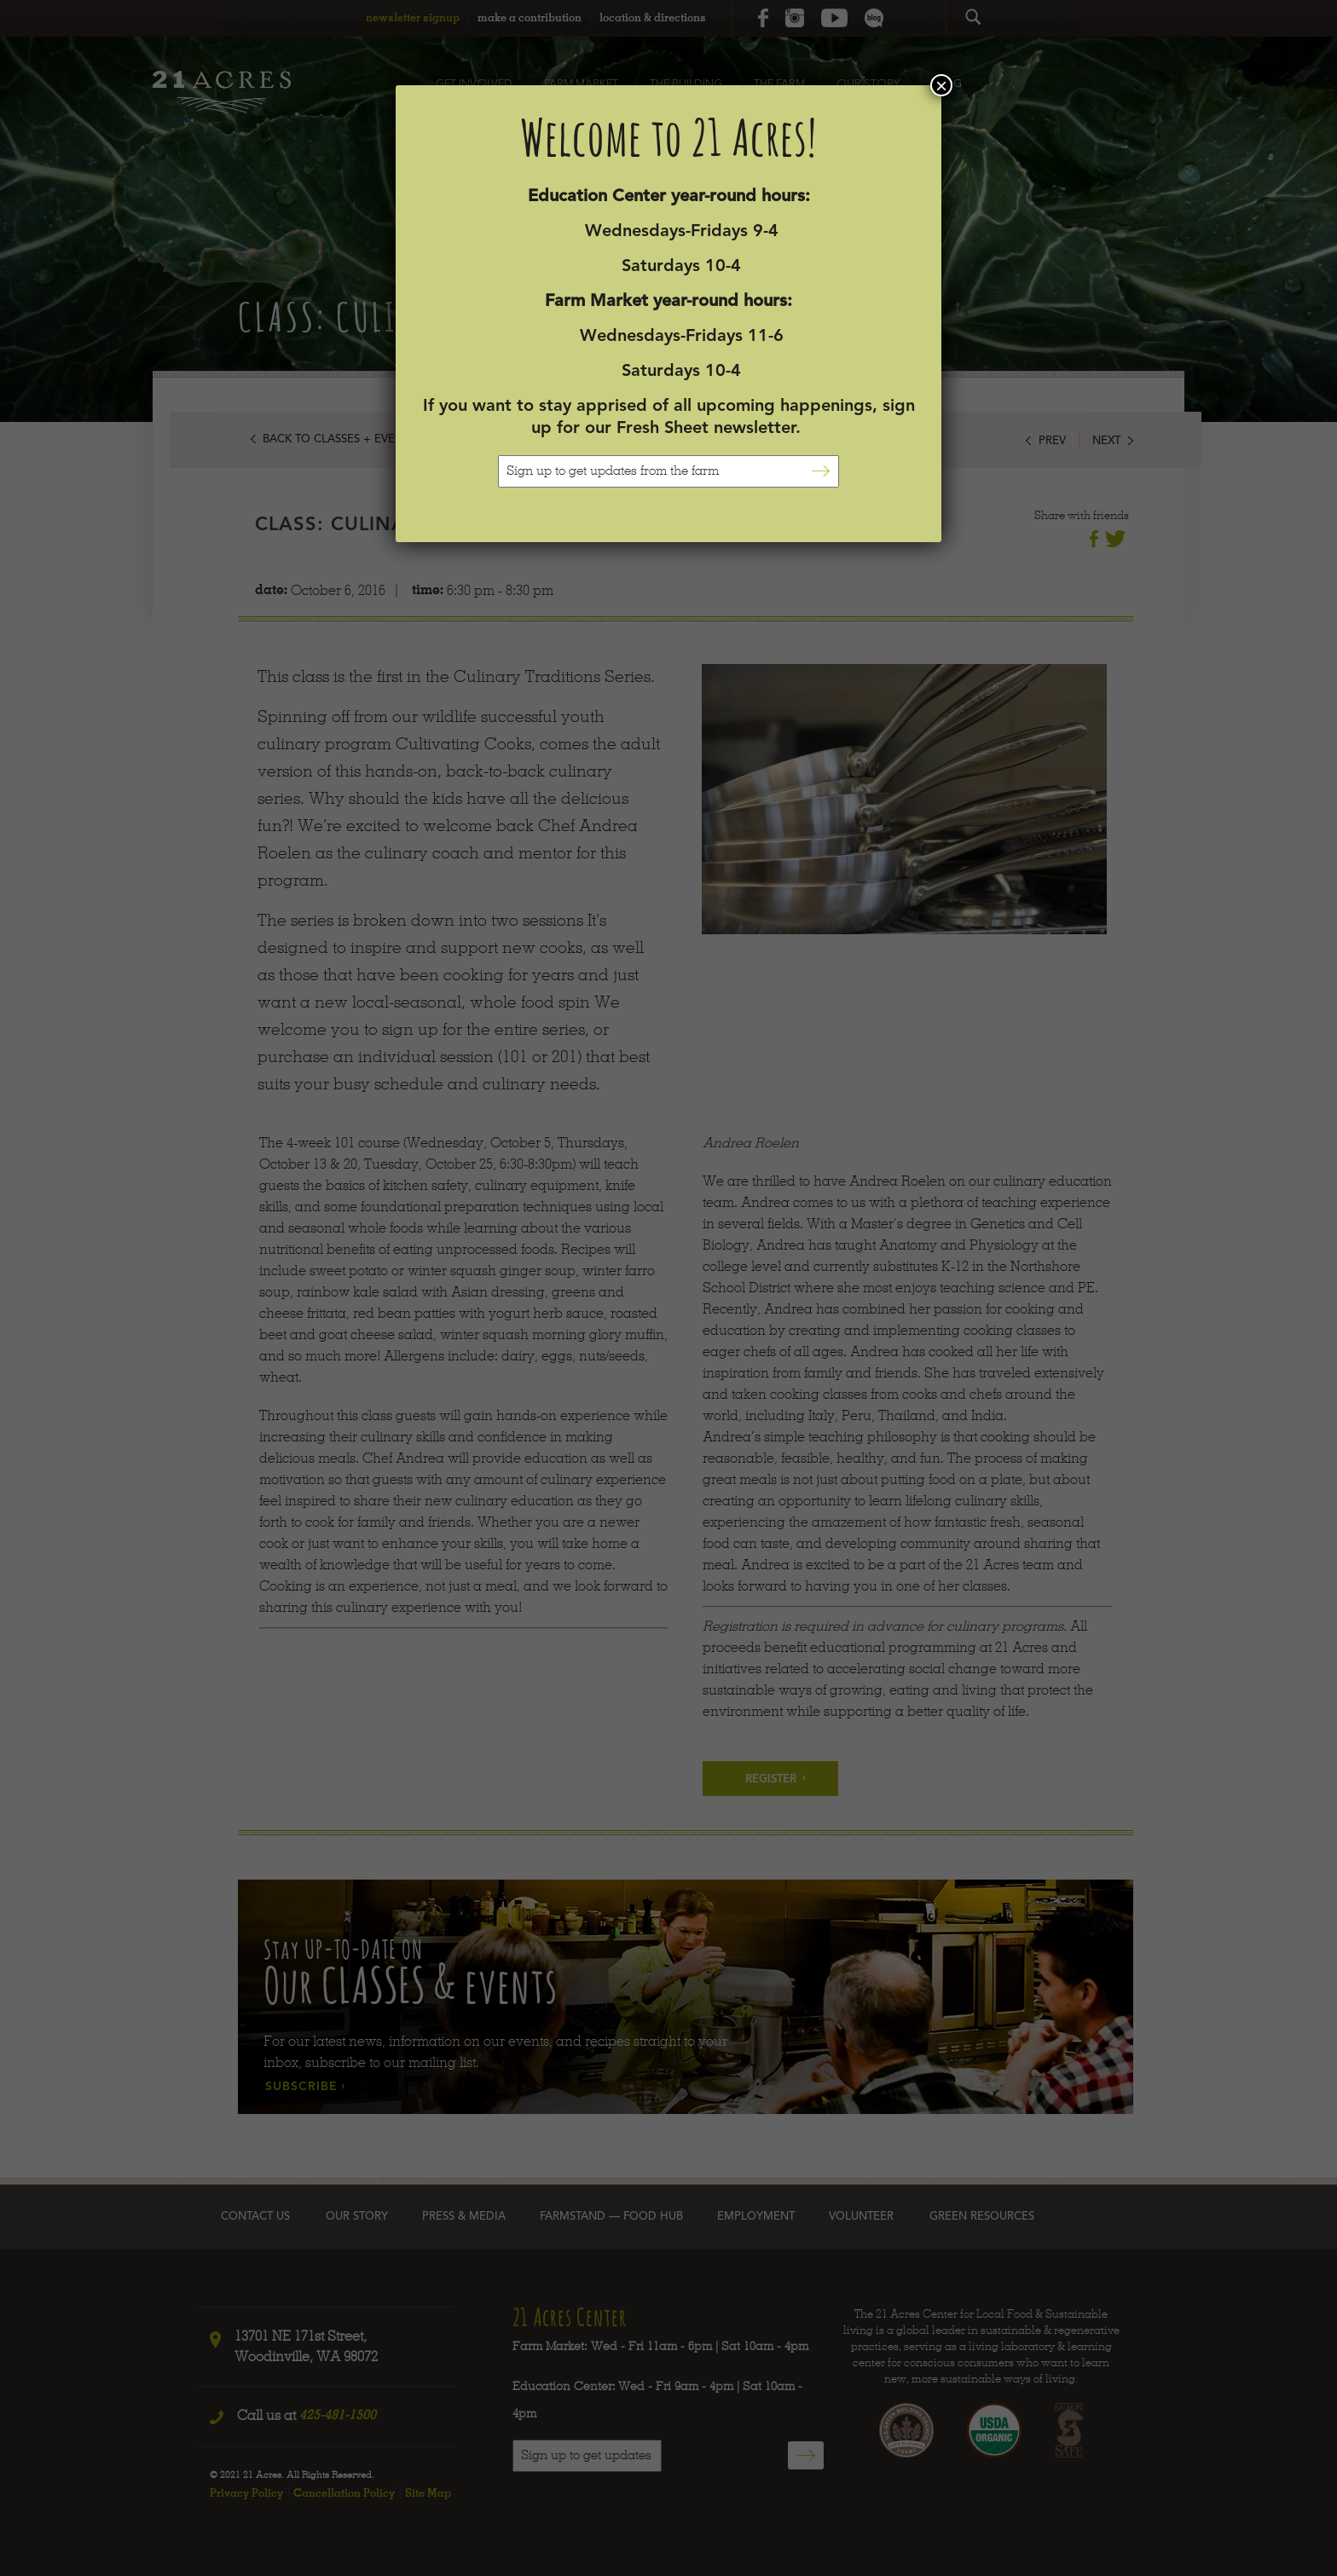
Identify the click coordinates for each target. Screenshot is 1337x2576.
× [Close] (941, 85)
